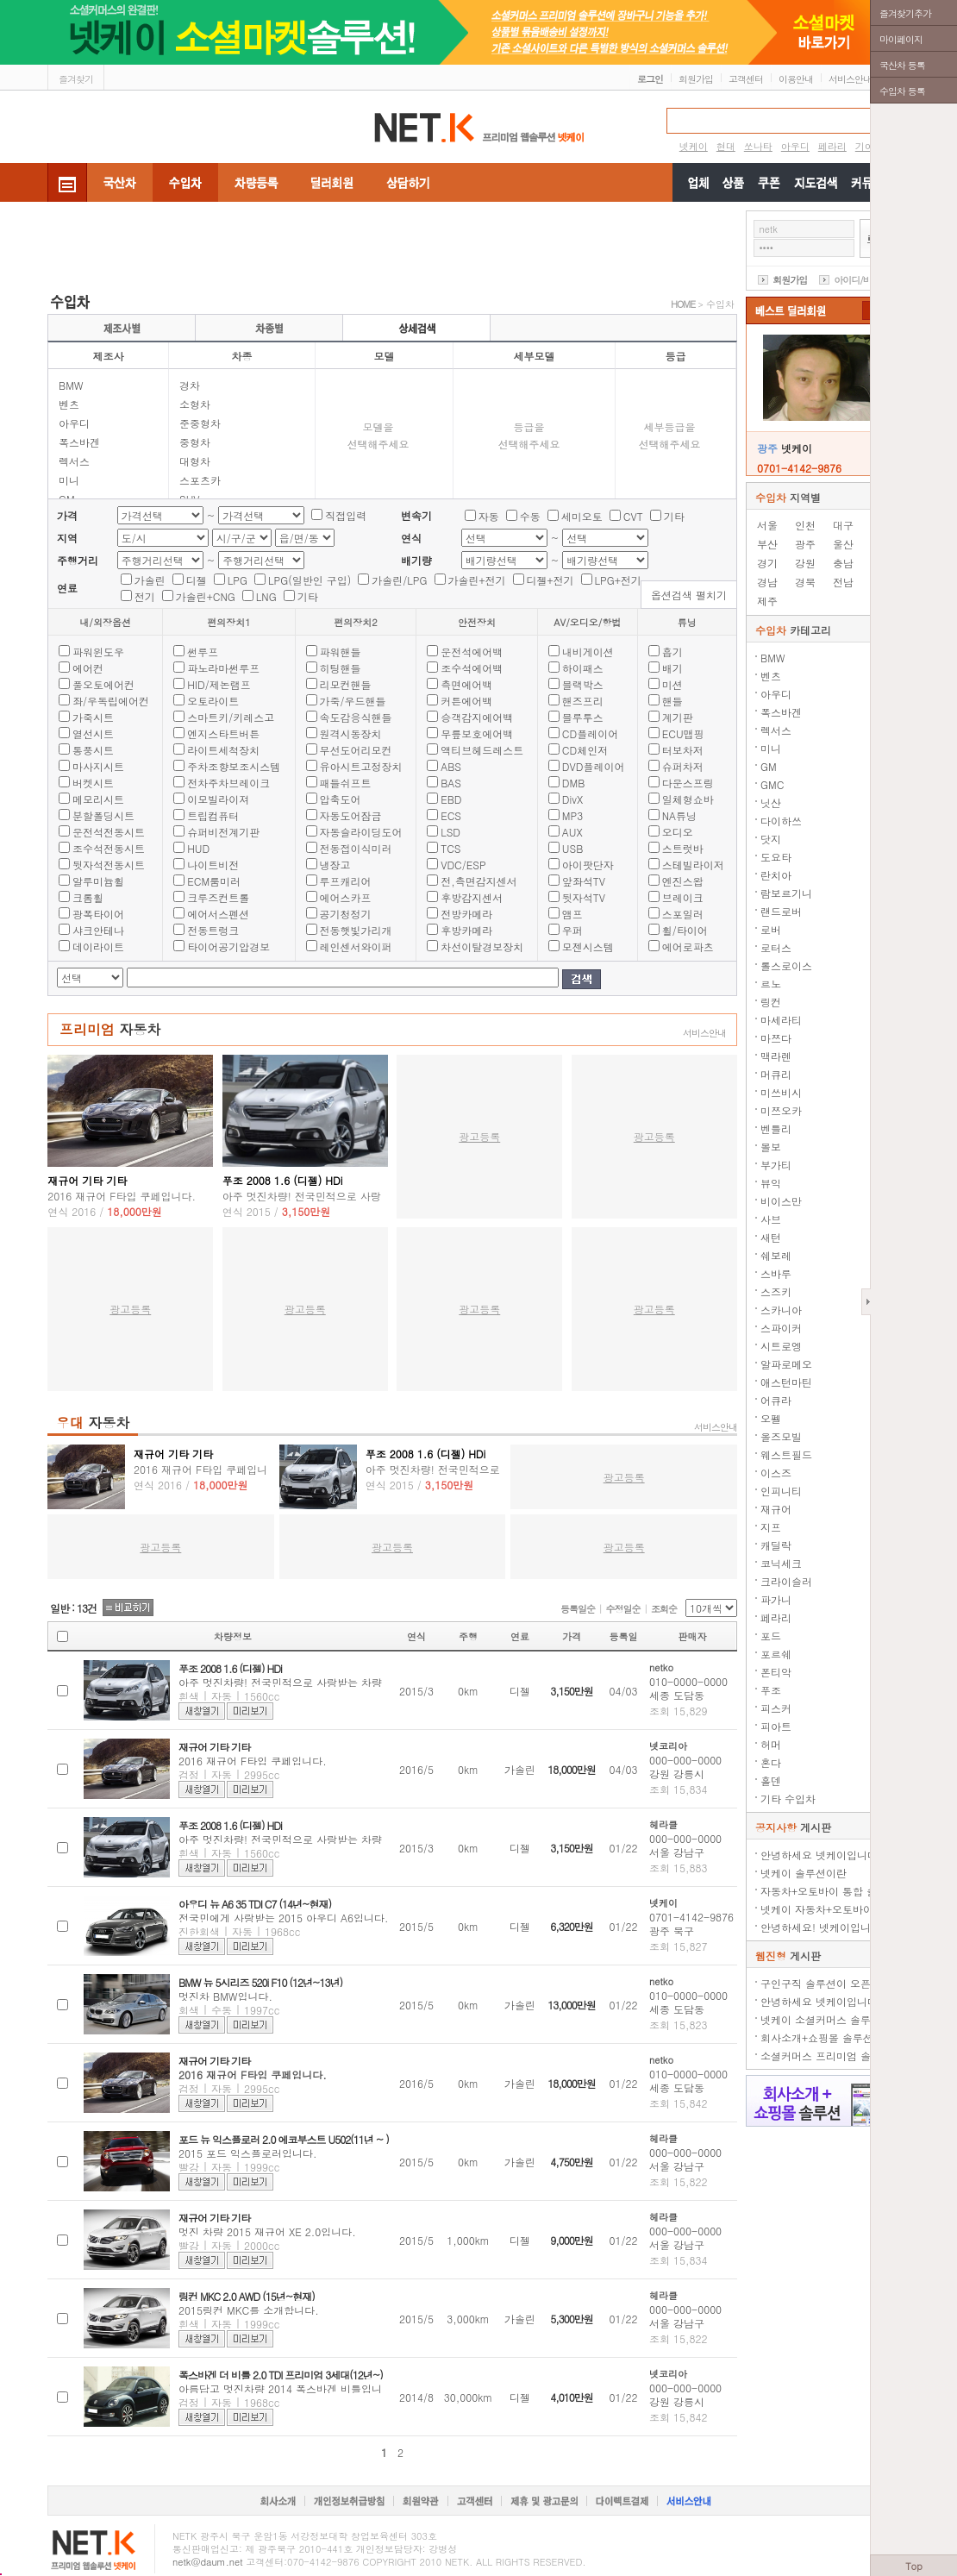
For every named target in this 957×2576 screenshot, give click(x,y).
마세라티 (781, 1019)
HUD (198, 848)
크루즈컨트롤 (218, 897)
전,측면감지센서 (479, 881)
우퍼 (572, 930)
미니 (69, 480)
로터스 (775, 947)
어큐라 (775, 1400)
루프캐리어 (346, 881)
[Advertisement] (361, 249)
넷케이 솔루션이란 (803, 1872)
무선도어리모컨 (356, 750)
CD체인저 (585, 750)
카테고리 (793, 630)
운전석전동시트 (108, 831)
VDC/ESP (463, 864)
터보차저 (683, 750)
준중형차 (200, 423)
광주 (805, 543)
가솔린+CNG (205, 596)
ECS (451, 815)
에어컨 (87, 668)
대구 (843, 524)
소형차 (194, 404)
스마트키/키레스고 (230, 717)
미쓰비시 (781, 1092)
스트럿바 (683, 848)
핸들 (672, 700)
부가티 (775, 1164)
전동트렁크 (213, 930)
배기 (672, 668)
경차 (189, 385)
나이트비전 (213, 864)
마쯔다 (775, 1038)
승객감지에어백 (477, 717)
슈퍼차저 (683, 766)
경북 (805, 581)
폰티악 (775, 1671)
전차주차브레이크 (228, 782)
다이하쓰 (781, 820)
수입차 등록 (902, 91)
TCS (450, 848)
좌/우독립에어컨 (110, 700)
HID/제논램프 (218, 684)
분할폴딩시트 (103, 815)
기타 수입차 (788, 1798)
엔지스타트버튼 (223, 733)
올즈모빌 (781, 1436)
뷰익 (770, 1182)
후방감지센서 (472, 897)
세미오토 (582, 516)
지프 (770, 1527)
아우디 (74, 423)
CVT (633, 516)
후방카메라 (466, 930)
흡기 (672, 651)
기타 (674, 516)
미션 (672, 684)
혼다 (770, 1762)
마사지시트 (98, 766)
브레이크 (683, 897)
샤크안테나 (98, 930)
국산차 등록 (902, 65)
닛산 (770, 802)
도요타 (775, 856)
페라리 (775, 1617)
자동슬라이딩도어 (361, 831)
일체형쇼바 (688, 799)
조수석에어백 (472, 668)
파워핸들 (340, 651)
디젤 (196, 580)
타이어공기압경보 (228, 946)
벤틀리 (775, 1128)
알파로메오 (786, 1364)
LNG (266, 596)
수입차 (720, 304)
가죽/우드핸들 (353, 700)
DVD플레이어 (593, 766)
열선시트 (93, 733)
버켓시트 (93, 782)
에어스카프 (346, 897)
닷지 (770, 838)
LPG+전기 (618, 580)
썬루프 (202, 651)
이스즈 (775, 1472)
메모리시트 (98, 799)
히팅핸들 (340, 668)
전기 (144, 596)
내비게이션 (588, 651)
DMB (573, 782)
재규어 (775, 1508)
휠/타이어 (685, 930)
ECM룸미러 (214, 881)
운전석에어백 (472, 651)
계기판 (677, 717)
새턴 (770, 1237)
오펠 (770, 1418)
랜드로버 (781, 911)
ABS (451, 766)
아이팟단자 (588, 864)
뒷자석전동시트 (108, 864)
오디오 (677, 831)
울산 (843, 543)
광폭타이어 (98, 913)
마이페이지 (901, 39)
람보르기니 (786, 893)
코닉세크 (781, 1563)
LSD (450, 831)
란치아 (775, 875)
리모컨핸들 (346, 684)
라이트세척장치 (223, 750)
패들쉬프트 (346, 782)
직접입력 (345, 515)
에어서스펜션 (218, 913)
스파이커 (781, 1327)
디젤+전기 (550, 580)
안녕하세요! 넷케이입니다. (822, 1927)
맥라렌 (775, 1056)
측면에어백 (466, 684)
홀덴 (770, 1780)
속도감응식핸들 (356, 717)
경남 (767, 581)
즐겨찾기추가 (905, 13)
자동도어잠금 (351, 815)
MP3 (572, 815)
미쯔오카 (781, 1110)
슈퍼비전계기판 (223, 831)
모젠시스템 (588, 946)
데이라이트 (98, 946)
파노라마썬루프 (223, 668)
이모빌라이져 (218, 799)
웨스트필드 (786, 1454)
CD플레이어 (590, 733)
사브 (770, 1219)
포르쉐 (775, 1653)
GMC (772, 784)
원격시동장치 (351, 733)
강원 (805, 562)
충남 (843, 562)
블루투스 (583, 717)
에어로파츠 (688, 946)
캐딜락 (775, 1545)
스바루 (775, 1273)
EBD (451, 799)
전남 (843, 581)
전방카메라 (466, 913)
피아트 (775, 1726)
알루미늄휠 (98, 881)
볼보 (770, 1146)
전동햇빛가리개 (356, 930)
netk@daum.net (207, 2561)
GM (768, 766)
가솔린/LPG (399, 580)
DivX (572, 799)
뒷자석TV (583, 897)
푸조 (770, 1690)
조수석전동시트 (108, 848)
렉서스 (74, 461)
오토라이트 (213, 700)
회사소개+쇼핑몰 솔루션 (816, 2037)
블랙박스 (583, 684)
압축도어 (340, 799)
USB (573, 848)
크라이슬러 (786, 1581)
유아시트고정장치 (361, 766)
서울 (767, 524)
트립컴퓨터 (213, 815)
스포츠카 (200, 480)
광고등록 (479, 1136)
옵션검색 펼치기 (689, 594)
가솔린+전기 (477, 580)
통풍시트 (93, 750)
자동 (488, 516)
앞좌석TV (583, 881)
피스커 (775, 1708)
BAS (451, 782)
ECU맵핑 (683, 733)
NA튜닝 (679, 815)
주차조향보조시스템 (233, 766)
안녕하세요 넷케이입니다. (821, 1854)
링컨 (770, 1001)
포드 (770, 1635)
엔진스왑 (683, 881)
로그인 (650, 78)
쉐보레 (775, 1255)
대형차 (194, 461)
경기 (767, 562)
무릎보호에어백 (477, 733)
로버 (770, 929)
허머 (770, 1744)
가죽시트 (93, 717)
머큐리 (775, 1074)
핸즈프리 (583, 700)
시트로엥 (781, 1345)
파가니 (775, 1599)
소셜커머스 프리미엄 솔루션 (825, 2055)
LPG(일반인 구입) (309, 580)
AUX (572, 831)
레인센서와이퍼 (356, 946)
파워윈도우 (98, 651)
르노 (770, 983)
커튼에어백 (466, 700)
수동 (530, 516)
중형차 (194, 442)
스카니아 (781, 1309)
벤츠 (69, 404)
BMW (71, 385)
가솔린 (150, 580)
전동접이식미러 (356, 848)
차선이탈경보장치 (482, 946)
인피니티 (781, 1490)
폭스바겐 (79, 442)
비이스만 (781, 1201)
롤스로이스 (786, 965)
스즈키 (775, 1291)
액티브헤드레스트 (482, 750)
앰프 (572, 913)
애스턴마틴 (786, 1382)
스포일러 (683, 913)
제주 (767, 600)
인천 (805, 524)
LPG (237, 580)
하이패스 (583, 668)
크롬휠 (87, 897)
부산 (767, 543)
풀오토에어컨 (103, 684)
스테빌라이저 (693, 864)
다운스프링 (688, 782)
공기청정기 (346, 913)
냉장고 (335, 864)
